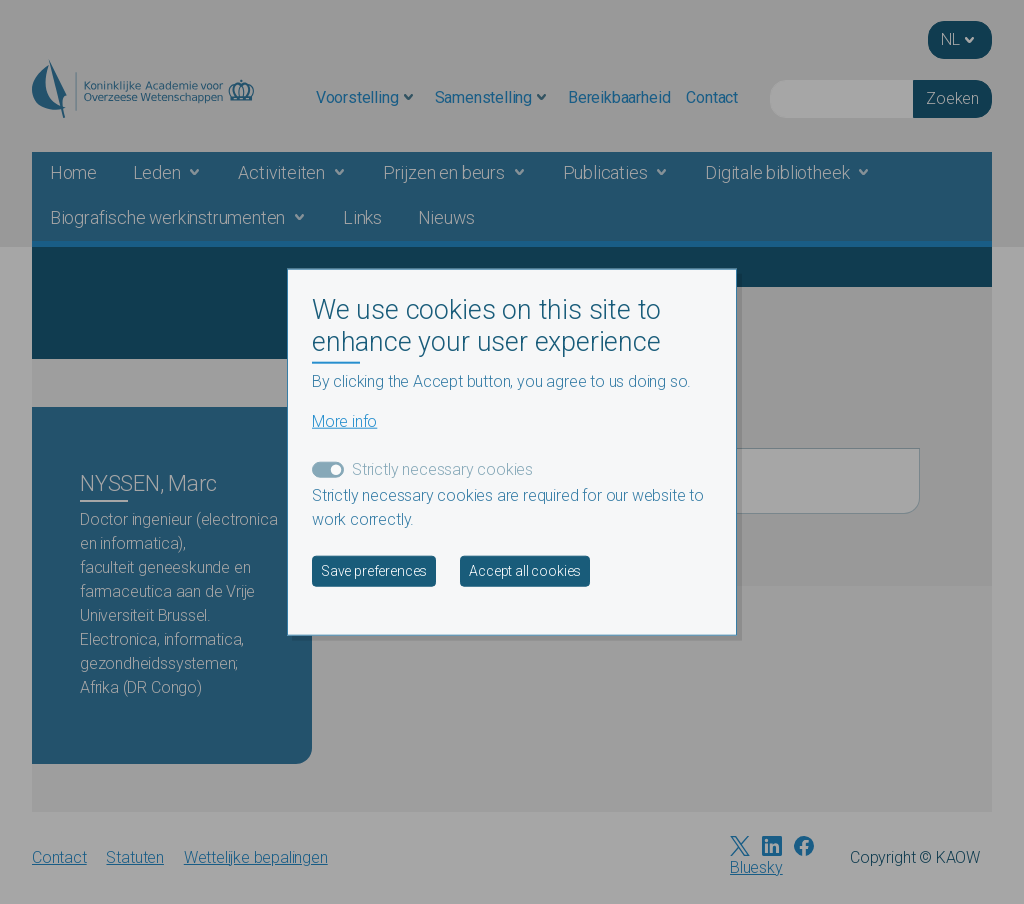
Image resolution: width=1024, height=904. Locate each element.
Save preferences (374, 570)
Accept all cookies (525, 570)
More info (344, 420)
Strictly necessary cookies (442, 468)
